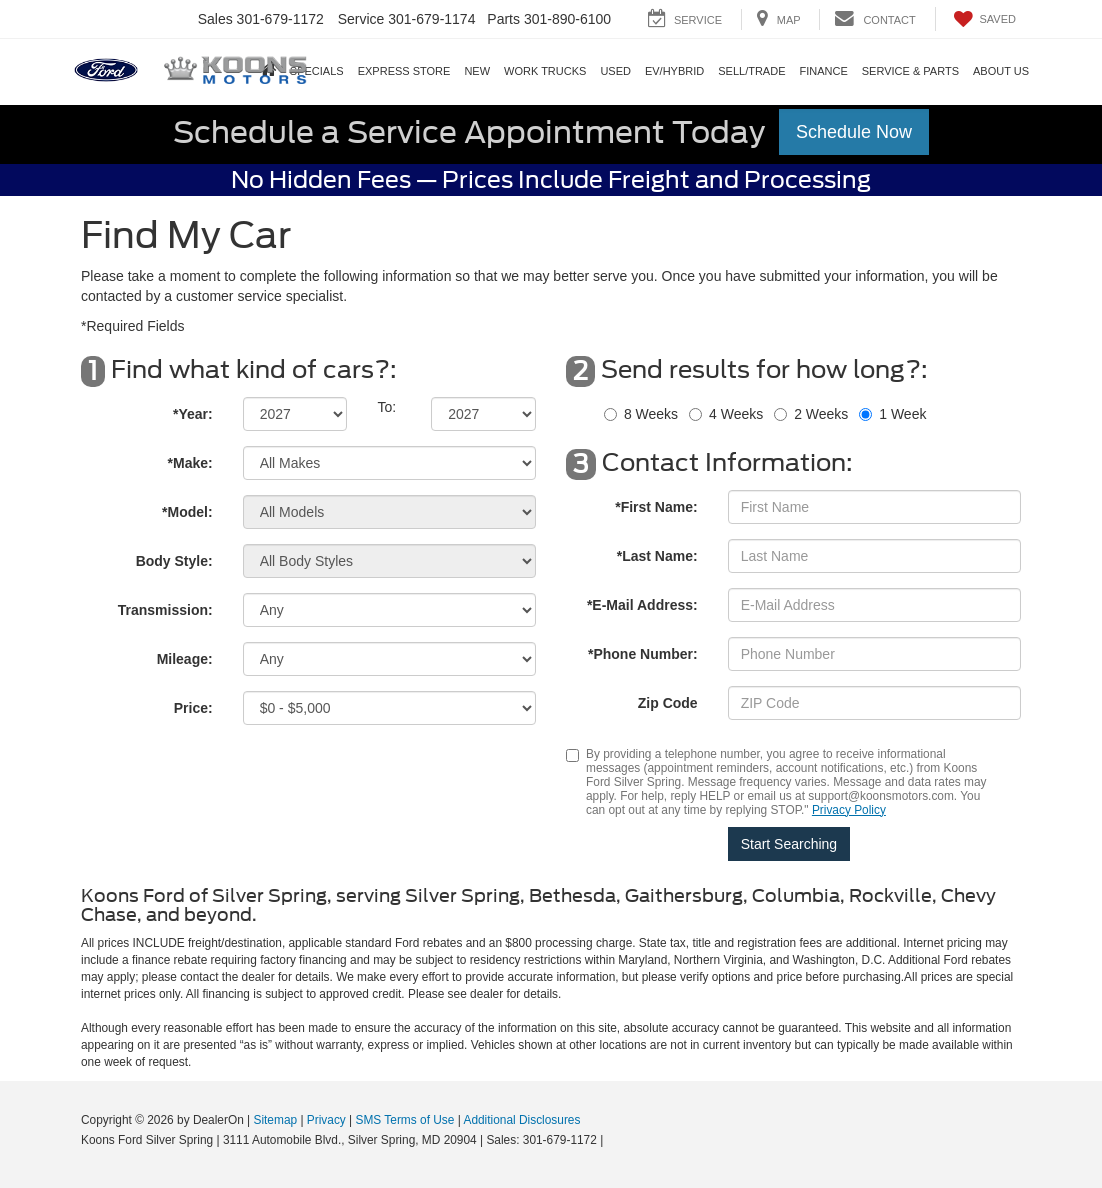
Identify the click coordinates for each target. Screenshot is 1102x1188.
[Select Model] (389, 512)
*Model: (187, 512)
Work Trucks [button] (545, 71)
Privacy (326, 1120)
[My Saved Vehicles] (983, 19)
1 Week (902, 414)
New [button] (477, 71)
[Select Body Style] (389, 561)
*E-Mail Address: (642, 605)
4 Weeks (736, 414)
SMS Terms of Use (405, 1120)
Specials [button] (317, 71)
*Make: (190, 463)
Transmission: (165, 610)
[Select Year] (295, 414)
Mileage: (185, 659)
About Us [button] (1001, 71)
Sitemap (275, 1120)
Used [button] (615, 71)
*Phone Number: (643, 654)
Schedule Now (854, 132)
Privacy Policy (849, 810)
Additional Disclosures (521, 1120)
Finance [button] (823, 71)
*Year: (193, 414)
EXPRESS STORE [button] (404, 71)
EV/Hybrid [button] (674, 71)
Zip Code (668, 703)
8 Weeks (651, 414)
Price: (193, 708)
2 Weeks (821, 414)
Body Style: (174, 561)
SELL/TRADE (751, 71)
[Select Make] (389, 463)
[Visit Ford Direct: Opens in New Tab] (612, 1140)
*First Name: (656, 507)
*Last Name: (657, 556)
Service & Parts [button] (910, 71)
